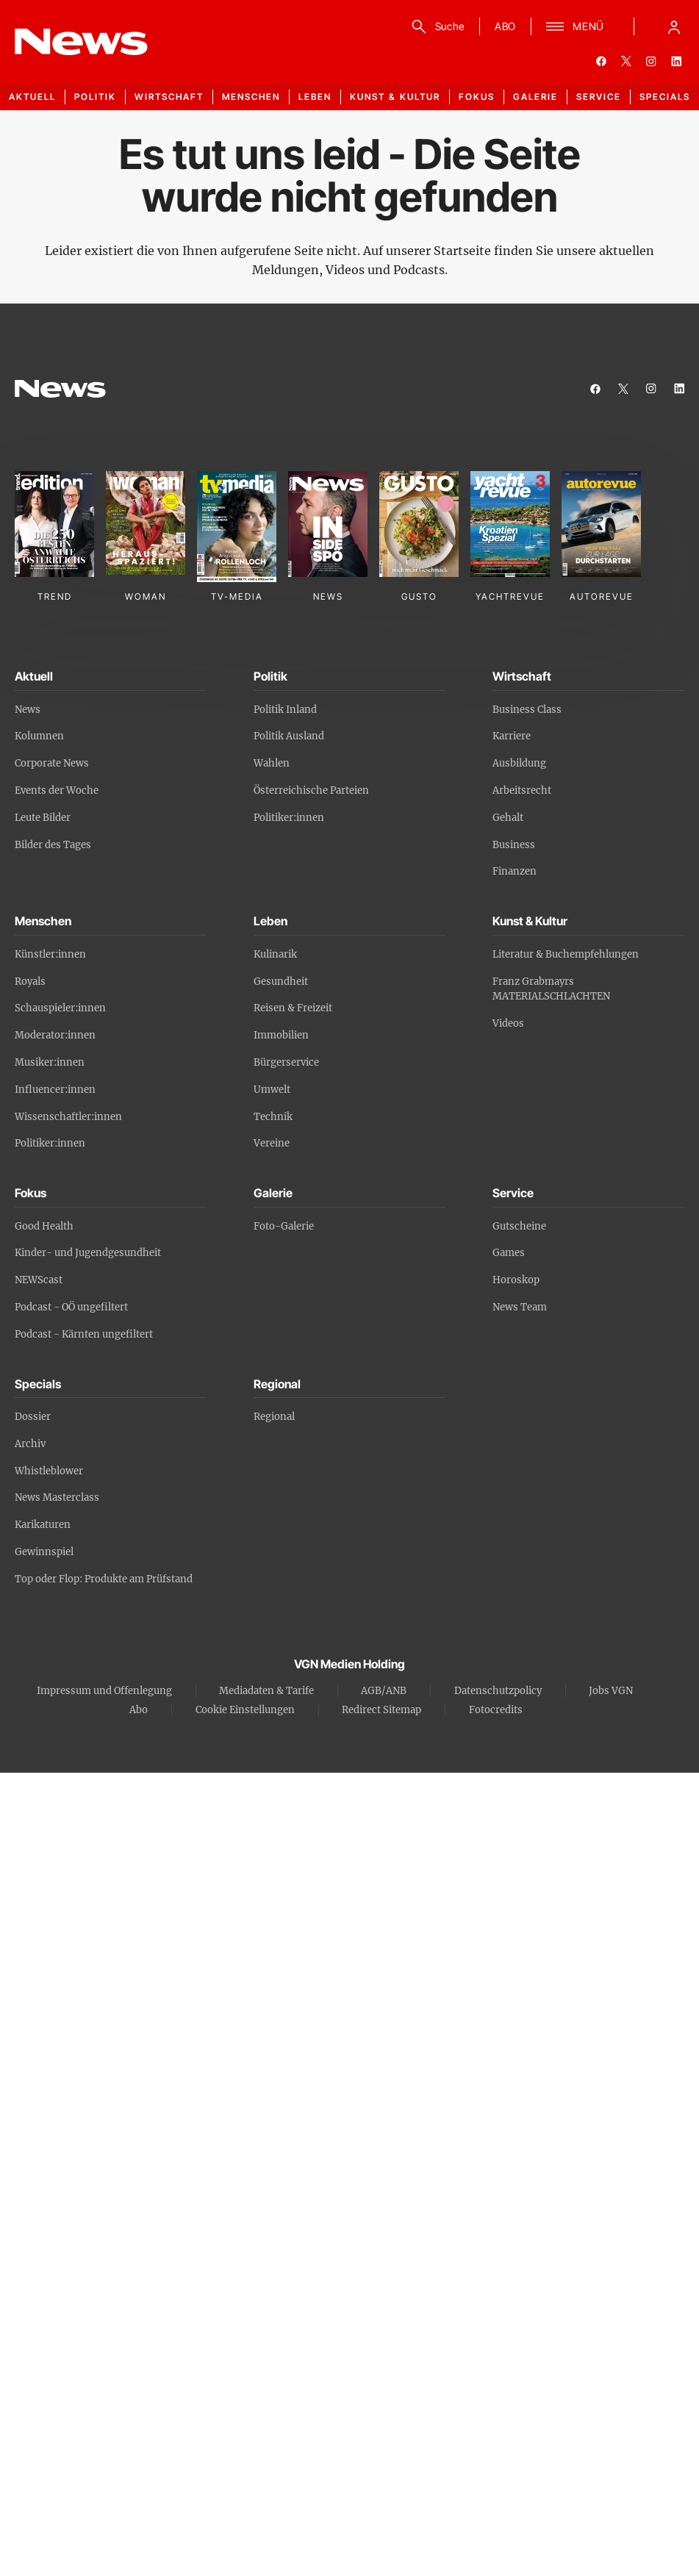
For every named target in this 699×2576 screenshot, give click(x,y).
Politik (95, 96)
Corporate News (52, 763)
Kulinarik (275, 954)
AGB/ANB (383, 1691)
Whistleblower (49, 1471)
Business (513, 845)
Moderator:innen (55, 1035)
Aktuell (32, 96)
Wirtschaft (169, 96)
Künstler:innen (50, 954)
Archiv (30, 1444)
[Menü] (575, 26)
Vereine (272, 1143)
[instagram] (651, 61)
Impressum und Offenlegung (104, 1691)
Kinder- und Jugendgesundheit (88, 1252)
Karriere (511, 736)
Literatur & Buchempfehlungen (565, 954)
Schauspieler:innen (60, 1008)
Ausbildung (519, 763)
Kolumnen (39, 736)
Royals (30, 981)
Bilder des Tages (53, 845)
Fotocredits (496, 1710)
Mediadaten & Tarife (266, 1691)
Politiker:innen (289, 817)
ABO (505, 26)
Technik (273, 1117)
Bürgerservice (286, 1062)
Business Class (527, 709)
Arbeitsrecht (521, 790)
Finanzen (514, 871)
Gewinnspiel (44, 1552)
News (27, 709)
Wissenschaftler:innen (68, 1117)
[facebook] (601, 61)
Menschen (251, 96)
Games (508, 1252)
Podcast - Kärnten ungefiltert (84, 1334)
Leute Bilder (43, 817)
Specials (664, 96)
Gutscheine (519, 1226)
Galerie (535, 96)
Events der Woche (56, 790)
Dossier (33, 1416)
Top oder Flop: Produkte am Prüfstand (104, 1579)
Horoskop (516, 1280)
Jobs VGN (611, 1691)
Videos (508, 1023)
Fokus (477, 96)
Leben (314, 96)
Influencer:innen (55, 1089)
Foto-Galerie (284, 1226)
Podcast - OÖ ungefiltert (71, 1307)
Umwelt (272, 1089)
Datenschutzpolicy (498, 1691)
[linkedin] (676, 61)
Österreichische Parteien (311, 790)
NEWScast (38, 1280)
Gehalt (507, 817)
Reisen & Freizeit (293, 1008)
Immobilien (281, 1035)
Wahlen (272, 763)
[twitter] (626, 61)
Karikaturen (43, 1524)
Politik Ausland (289, 736)
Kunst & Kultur (395, 96)
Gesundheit (281, 981)
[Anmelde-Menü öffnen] (674, 26)
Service (598, 96)
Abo (138, 1710)
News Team (519, 1307)
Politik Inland (285, 709)
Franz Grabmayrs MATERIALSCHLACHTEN (551, 989)
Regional (274, 1416)
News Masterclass (57, 1497)
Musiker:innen (50, 1062)
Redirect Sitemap (381, 1710)
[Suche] (435, 26)
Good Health (44, 1226)
